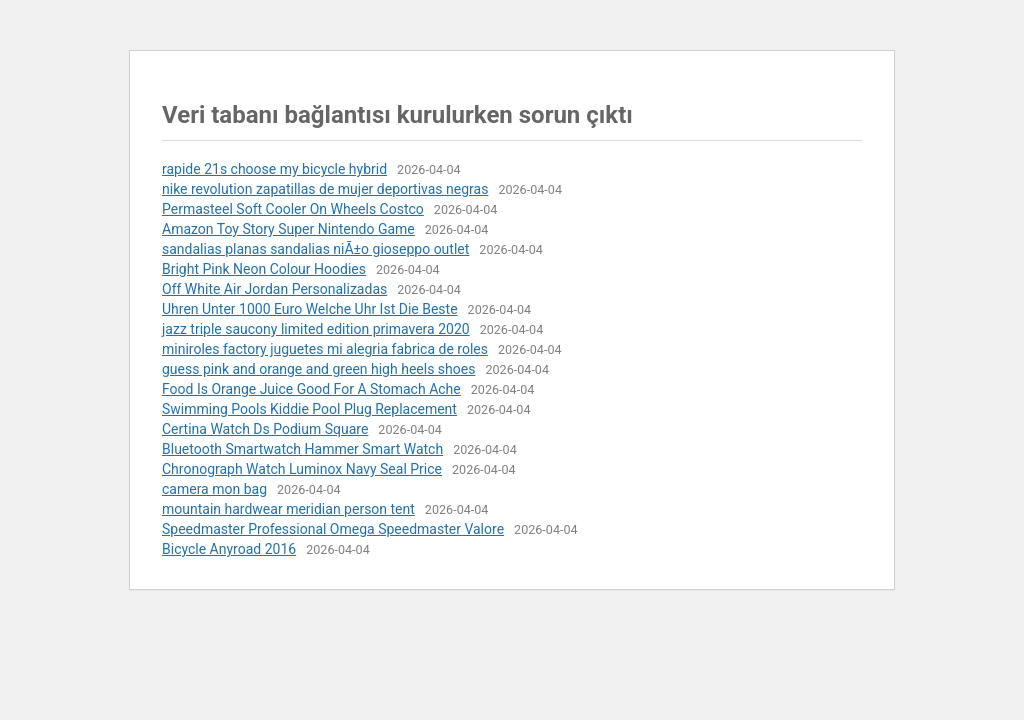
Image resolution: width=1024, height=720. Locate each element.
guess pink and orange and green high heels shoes (318, 369)
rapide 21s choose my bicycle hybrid (274, 169)
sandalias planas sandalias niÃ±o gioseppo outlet (315, 249)
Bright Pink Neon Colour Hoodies (264, 269)
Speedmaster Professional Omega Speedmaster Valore (333, 529)
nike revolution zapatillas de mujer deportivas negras (325, 189)
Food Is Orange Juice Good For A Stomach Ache (311, 389)
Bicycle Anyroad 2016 (229, 549)
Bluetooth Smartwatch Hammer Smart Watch (302, 449)
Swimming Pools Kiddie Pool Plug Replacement (309, 409)
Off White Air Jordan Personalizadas (274, 289)
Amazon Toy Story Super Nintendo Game (288, 229)
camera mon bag (214, 489)
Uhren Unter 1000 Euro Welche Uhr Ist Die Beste (310, 309)
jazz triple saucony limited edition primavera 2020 (316, 329)
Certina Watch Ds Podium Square (265, 429)
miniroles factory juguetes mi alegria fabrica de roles (325, 349)
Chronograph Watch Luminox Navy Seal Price (302, 469)
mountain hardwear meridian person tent (288, 509)
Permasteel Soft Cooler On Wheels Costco (293, 209)
